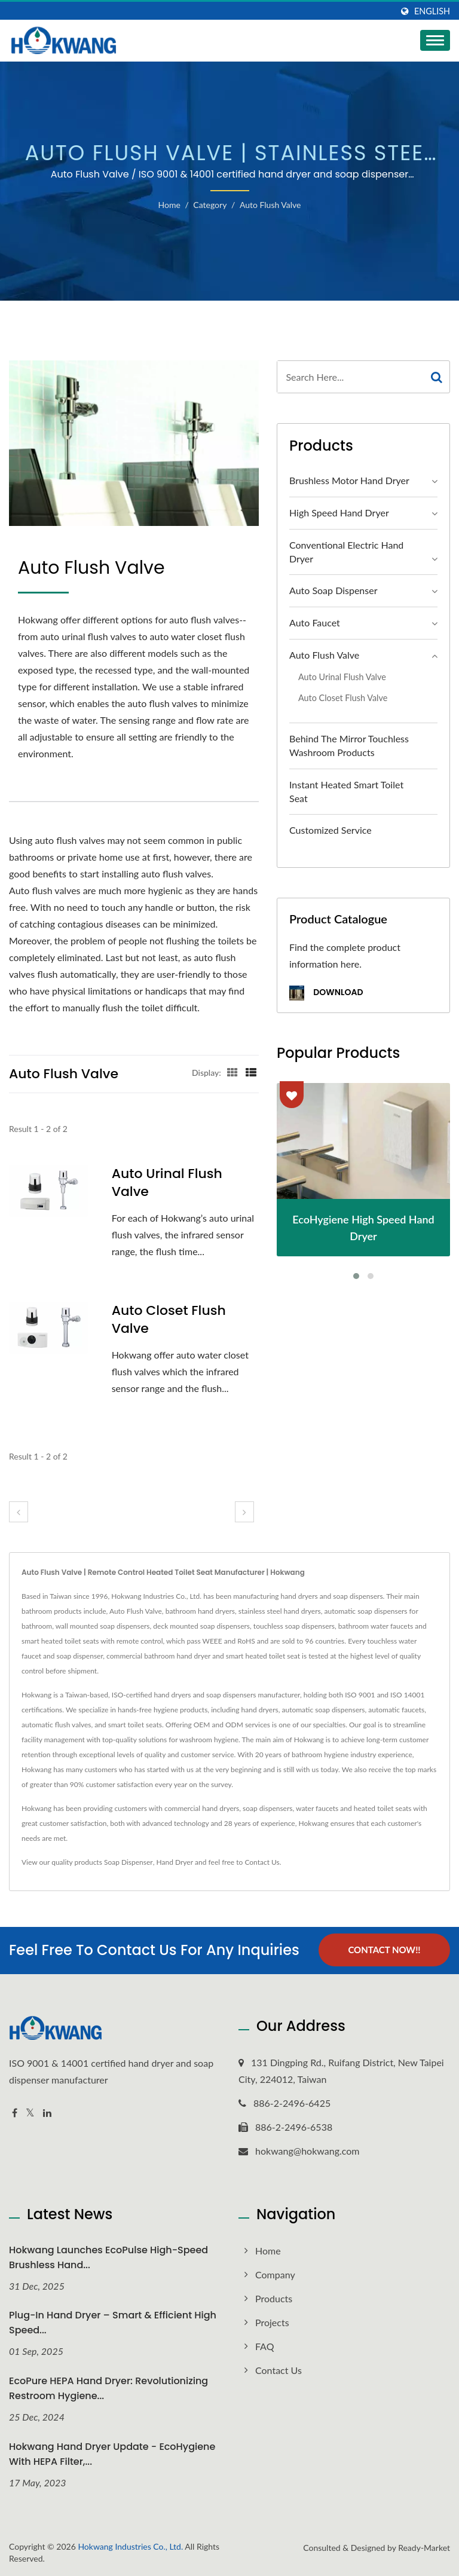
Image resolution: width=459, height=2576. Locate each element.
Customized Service (330, 830)
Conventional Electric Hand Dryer (346, 551)
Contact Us (261, 1862)
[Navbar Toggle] (435, 40)
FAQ (264, 2345)
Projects (272, 2321)
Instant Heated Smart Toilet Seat (346, 791)
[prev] (18, 1511)
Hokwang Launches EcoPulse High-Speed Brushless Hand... (108, 2256)
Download (326, 993)
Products (273, 2297)
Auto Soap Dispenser (333, 590)
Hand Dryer (175, 1862)
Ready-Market (424, 2547)
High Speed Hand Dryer (339, 512)
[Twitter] (30, 2112)
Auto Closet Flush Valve (169, 1320)
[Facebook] (14, 2112)
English (432, 11)
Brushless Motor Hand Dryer (349, 480)
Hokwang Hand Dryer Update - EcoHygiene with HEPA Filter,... (112, 2453)
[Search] (350, 377)
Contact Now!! (384, 1950)
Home (169, 205)
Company (275, 2274)
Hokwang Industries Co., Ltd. (130, 2546)
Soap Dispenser (128, 1862)
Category (210, 205)
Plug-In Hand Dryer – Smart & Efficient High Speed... (112, 2322)
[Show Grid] (232, 1072)
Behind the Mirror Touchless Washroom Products (349, 745)
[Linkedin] (47, 2112)
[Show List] (251, 1072)
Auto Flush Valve (270, 205)
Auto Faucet (314, 622)
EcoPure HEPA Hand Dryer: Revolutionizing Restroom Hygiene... (108, 2387)
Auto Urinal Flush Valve (167, 1183)
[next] (244, 1511)
